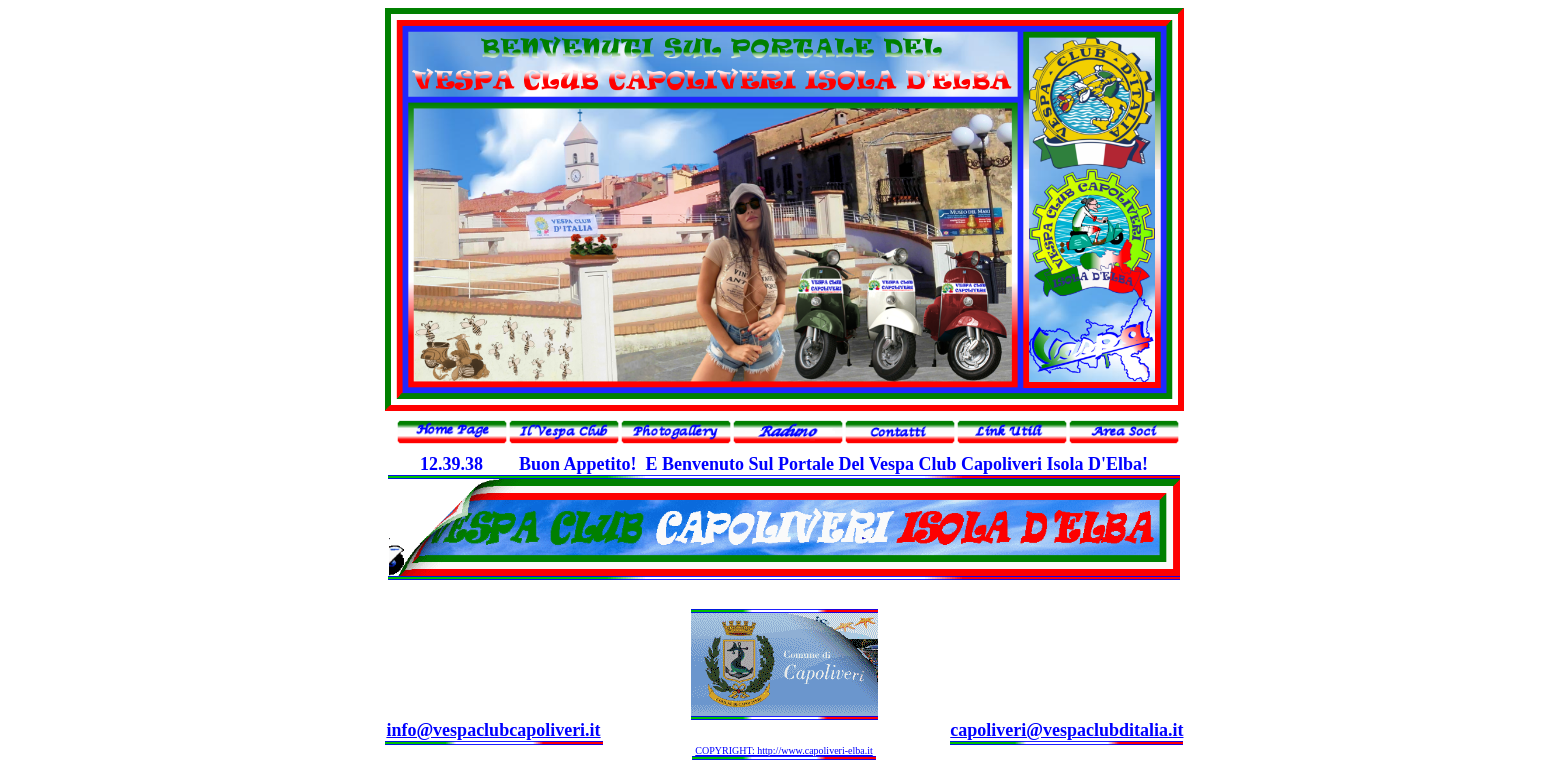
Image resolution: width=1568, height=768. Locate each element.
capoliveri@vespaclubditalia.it (1066, 730)
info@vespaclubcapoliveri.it (493, 730)
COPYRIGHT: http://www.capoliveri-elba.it (783, 750)
